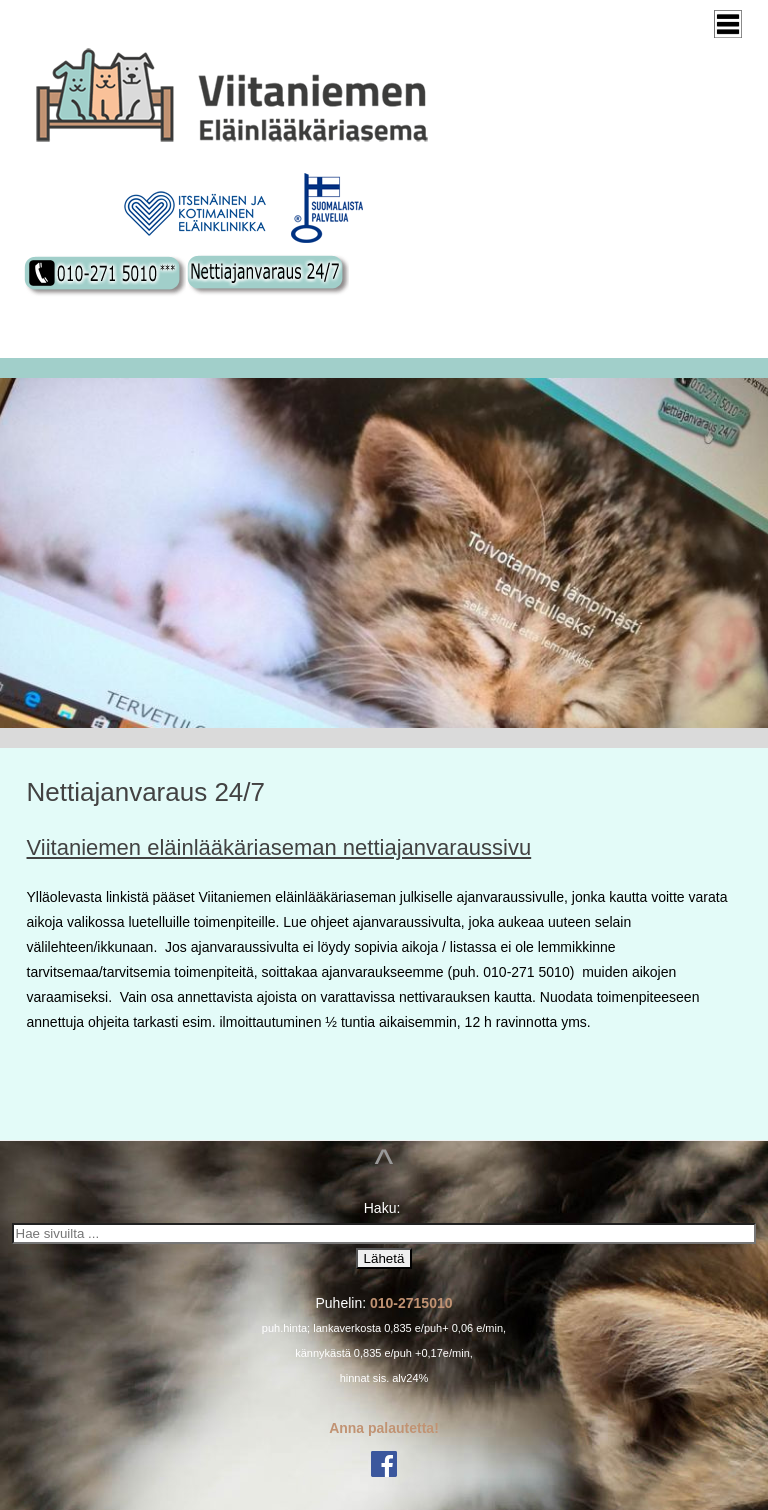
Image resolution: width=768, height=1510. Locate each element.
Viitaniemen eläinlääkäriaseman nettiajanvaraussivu (279, 847)
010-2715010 (411, 1303)
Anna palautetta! (384, 1428)
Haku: (384, 1208)
